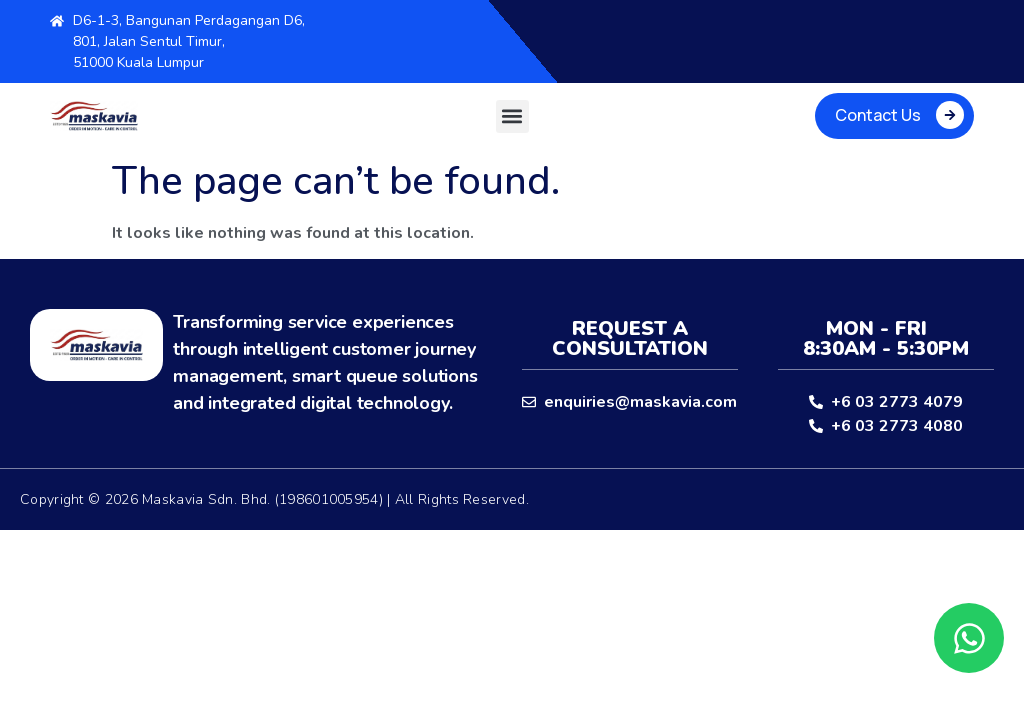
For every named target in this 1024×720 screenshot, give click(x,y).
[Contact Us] (950, 115)
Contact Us (878, 115)
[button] (512, 116)
